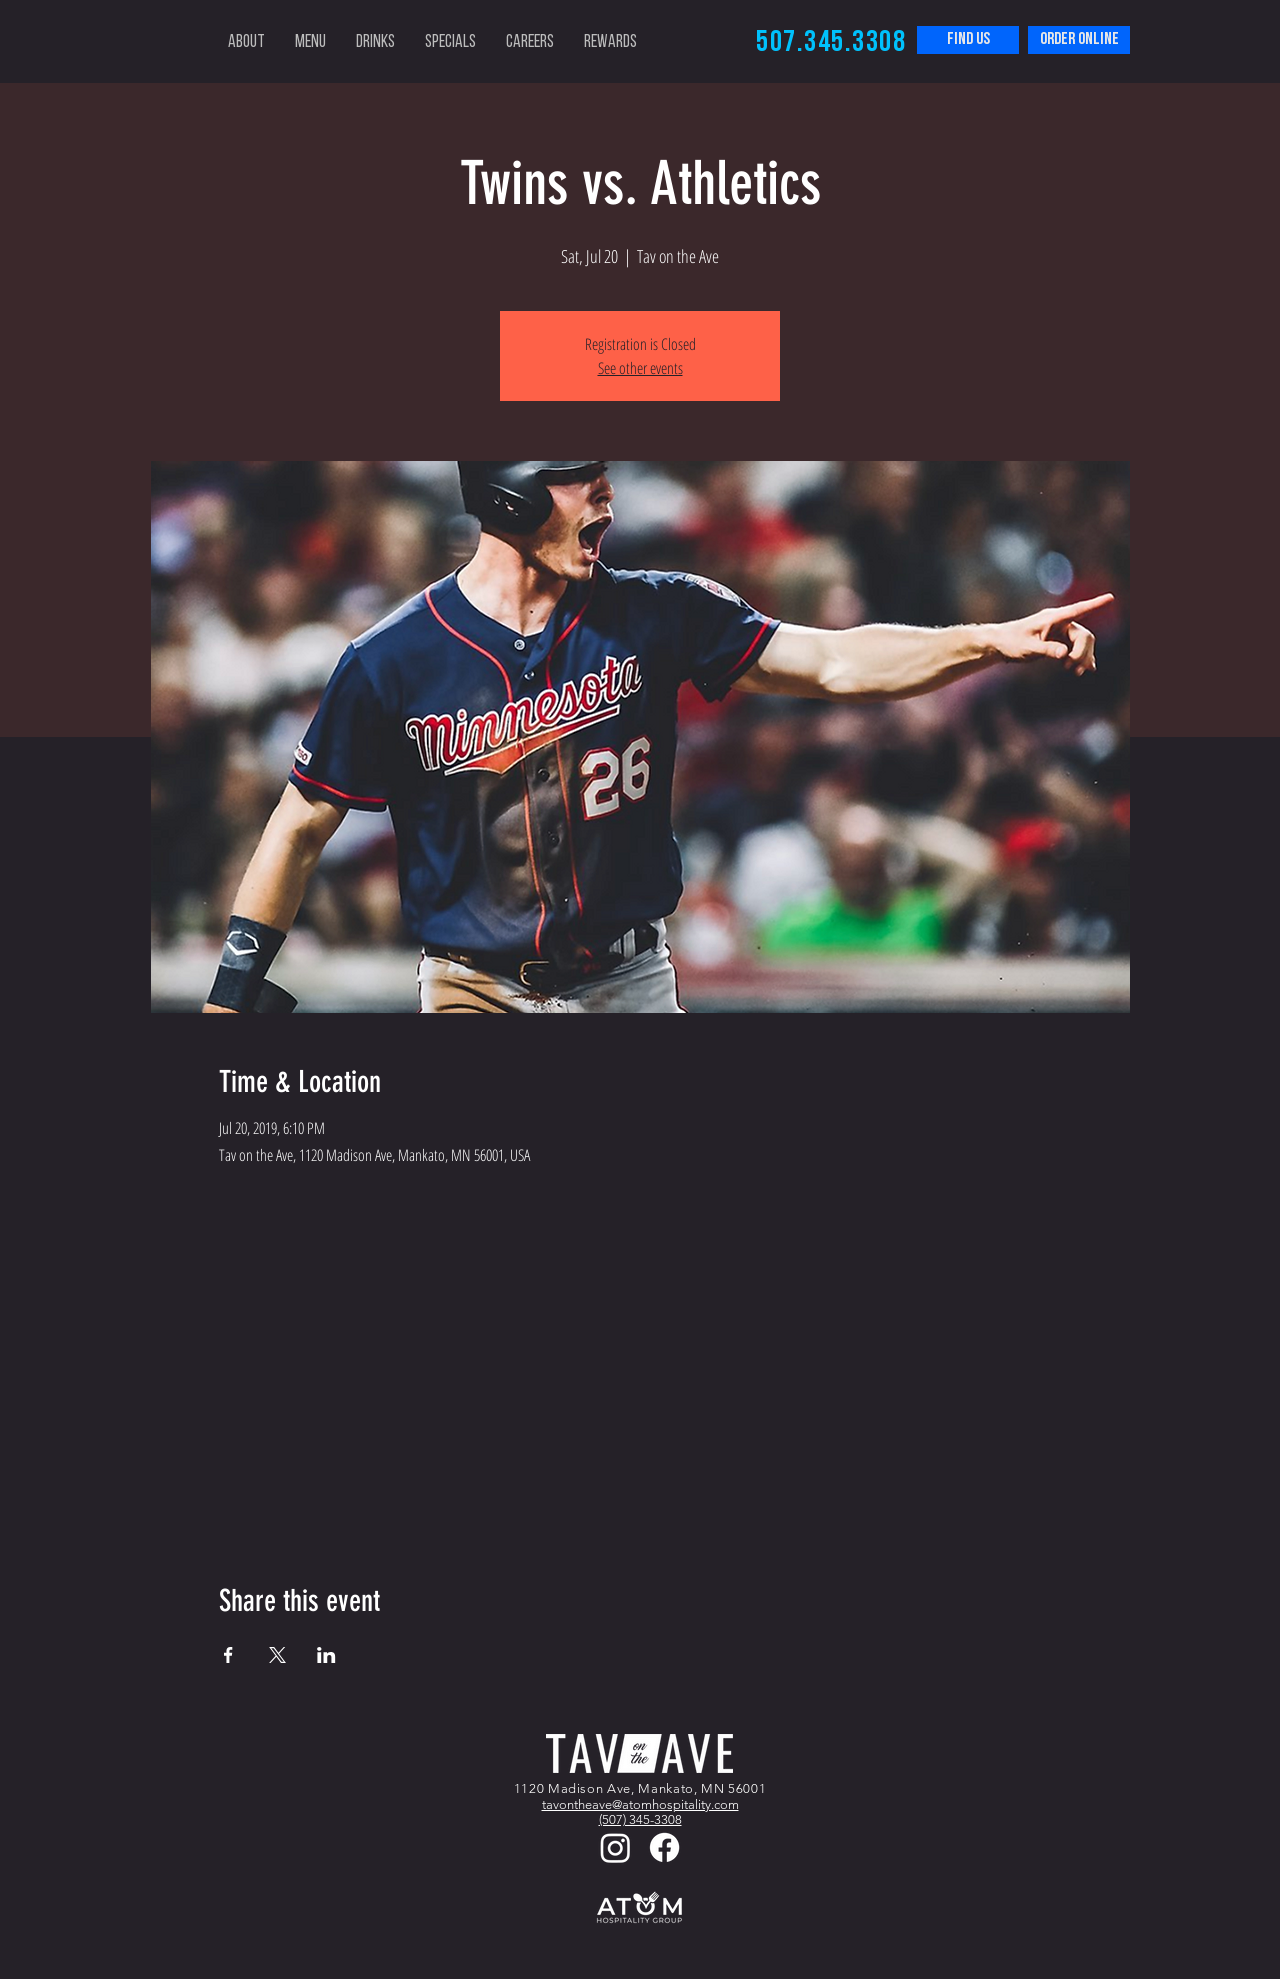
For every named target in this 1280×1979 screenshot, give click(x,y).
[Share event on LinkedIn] (326, 1655)
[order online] (1079, 40)
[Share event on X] (277, 1655)
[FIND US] (968, 40)
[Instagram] (615, 1847)
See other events (640, 368)
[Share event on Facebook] (228, 1655)
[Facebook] (664, 1847)
